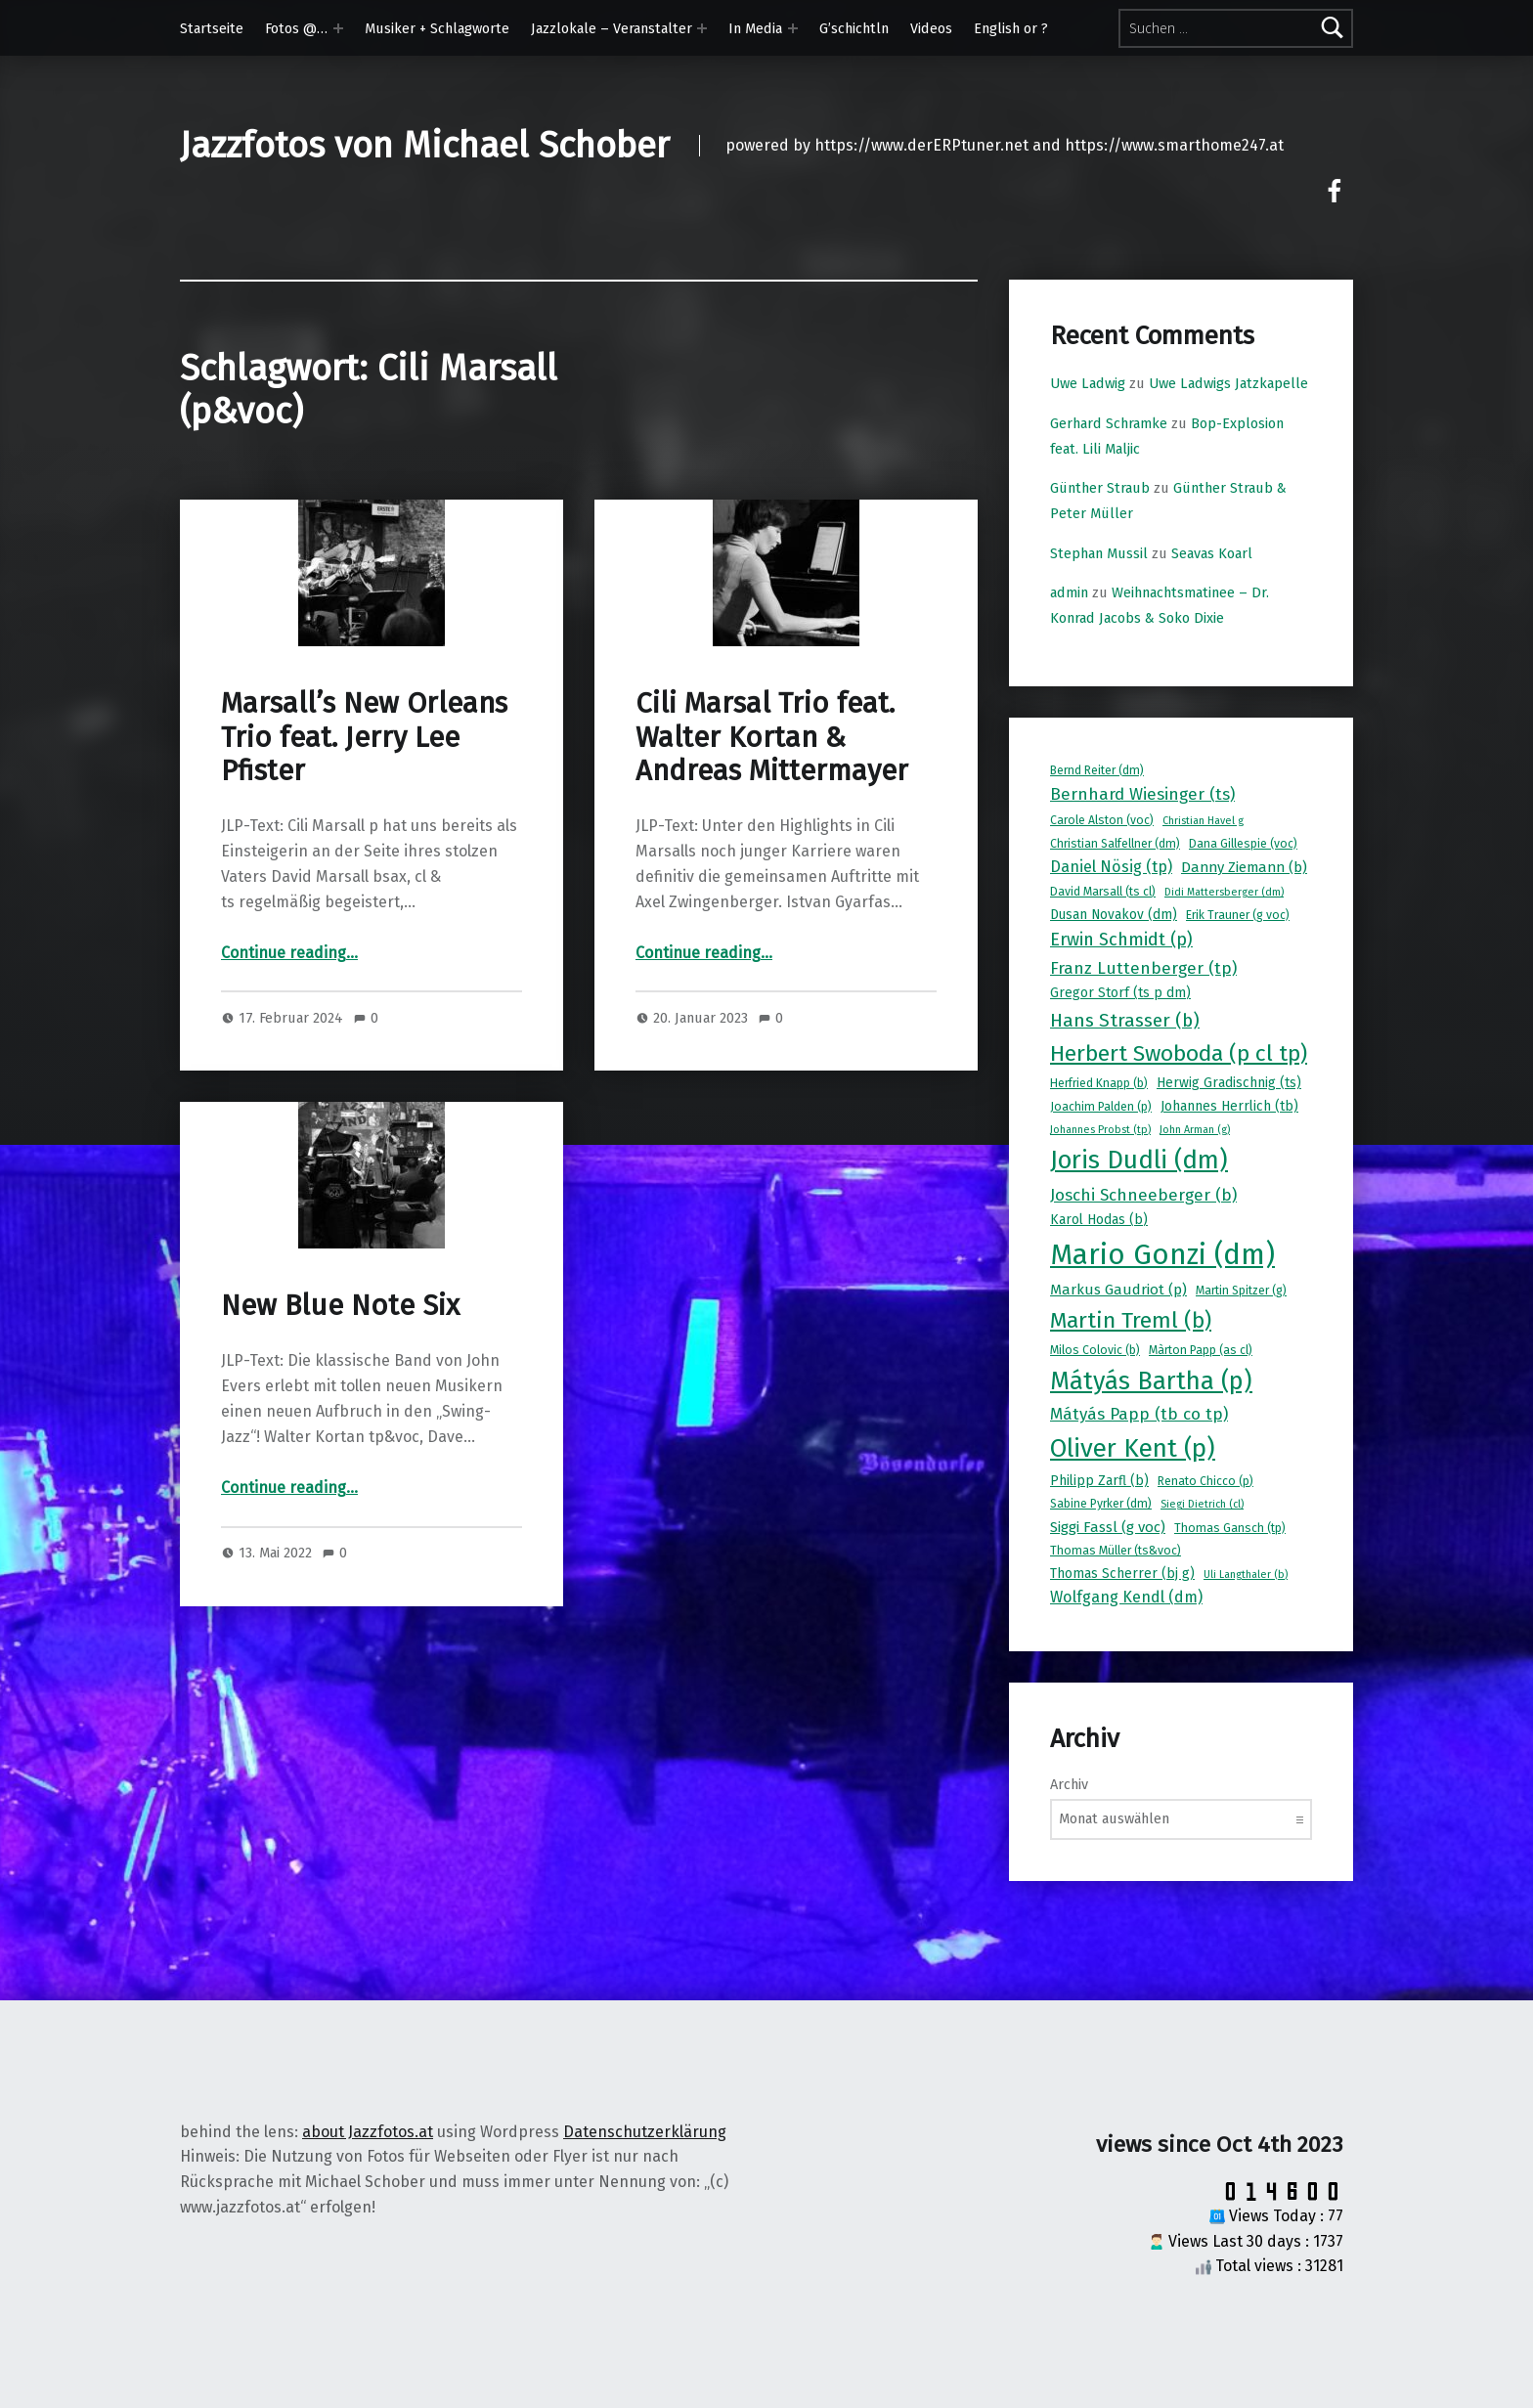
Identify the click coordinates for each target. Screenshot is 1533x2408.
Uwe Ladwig (1087, 383)
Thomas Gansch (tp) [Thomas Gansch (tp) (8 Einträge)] (1230, 1528)
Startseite (211, 28)
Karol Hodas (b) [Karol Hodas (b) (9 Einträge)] (1099, 1219)
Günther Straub (1100, 488)
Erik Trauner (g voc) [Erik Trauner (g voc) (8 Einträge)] (1238, 915)
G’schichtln (854, 28)
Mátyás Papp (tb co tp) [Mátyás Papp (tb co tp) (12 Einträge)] (1139, 1414)
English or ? (1011, 28)
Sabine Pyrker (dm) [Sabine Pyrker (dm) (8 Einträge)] (1101, 1503)
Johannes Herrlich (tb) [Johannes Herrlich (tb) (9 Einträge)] (1229, 1106)
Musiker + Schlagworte (437, 28)
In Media (755, 28)
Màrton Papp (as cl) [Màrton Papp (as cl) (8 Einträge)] (1200, 1350)
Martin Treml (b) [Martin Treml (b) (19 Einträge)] (1130, 1320)
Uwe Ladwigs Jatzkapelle (1228, 383)
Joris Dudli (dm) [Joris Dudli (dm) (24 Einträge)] (1139, 1160)
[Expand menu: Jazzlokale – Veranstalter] (702, 28)
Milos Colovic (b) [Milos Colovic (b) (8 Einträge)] (1095, 1350)
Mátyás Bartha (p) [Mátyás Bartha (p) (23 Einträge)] (1151, 1381)
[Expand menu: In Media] (793, 28)
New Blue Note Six (340, 1306)
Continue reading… (289, 952)
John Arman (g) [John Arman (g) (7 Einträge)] (1195, 1129)
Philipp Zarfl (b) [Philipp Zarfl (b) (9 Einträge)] (1099, 1480)
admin (1069, 592)
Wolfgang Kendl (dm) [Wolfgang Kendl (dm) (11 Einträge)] (1126, 1597)
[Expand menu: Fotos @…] (338, 28)
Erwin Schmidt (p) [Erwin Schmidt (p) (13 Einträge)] (1121, 939)
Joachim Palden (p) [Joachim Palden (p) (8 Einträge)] (1101, 1107)
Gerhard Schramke (1108, 423)
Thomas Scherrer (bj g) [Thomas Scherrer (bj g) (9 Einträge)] (1122, 1573)
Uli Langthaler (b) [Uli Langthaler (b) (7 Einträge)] (1246, 1574)
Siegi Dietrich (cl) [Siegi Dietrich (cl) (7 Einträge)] (1202, 1504)
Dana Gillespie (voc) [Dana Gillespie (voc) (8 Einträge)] (1243, 844)
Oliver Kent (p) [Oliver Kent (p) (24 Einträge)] (1132, 1448)
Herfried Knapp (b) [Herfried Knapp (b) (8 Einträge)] (1099, 1083)
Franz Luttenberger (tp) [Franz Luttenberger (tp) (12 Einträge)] (1143, 968)
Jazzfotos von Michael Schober (425, 145)
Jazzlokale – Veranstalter (611, 28)
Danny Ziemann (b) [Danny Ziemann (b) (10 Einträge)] (1244, 867)
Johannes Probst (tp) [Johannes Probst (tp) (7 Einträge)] (1100, 1129)
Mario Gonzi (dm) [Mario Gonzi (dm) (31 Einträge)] (1162, 1255)
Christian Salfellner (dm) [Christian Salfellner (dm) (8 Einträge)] (1115, 844)
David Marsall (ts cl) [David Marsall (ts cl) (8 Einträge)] (1103, 891)
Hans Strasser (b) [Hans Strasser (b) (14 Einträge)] (1125, 1020)
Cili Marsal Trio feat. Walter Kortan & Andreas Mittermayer (771, 737)
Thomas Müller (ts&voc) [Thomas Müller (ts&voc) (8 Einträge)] (1115, 1550)
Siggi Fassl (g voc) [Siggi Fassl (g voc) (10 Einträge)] (1107, 1527)
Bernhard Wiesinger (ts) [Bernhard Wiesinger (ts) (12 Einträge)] (1142, 794)
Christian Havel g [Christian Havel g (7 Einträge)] (1203, 820)
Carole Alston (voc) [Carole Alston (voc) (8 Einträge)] (1102, 820)
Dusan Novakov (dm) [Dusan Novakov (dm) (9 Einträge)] (1113, 914)
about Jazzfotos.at (367, 2132)
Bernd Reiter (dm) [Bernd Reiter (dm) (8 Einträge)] (1097, 770)
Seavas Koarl (1211, 553)
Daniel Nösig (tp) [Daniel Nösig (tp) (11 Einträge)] (1111, 866)
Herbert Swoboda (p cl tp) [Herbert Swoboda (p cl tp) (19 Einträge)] (1178, 1053)
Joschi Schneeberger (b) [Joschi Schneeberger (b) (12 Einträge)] (1143, 1195)
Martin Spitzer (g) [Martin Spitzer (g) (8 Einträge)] (1241, 1290)
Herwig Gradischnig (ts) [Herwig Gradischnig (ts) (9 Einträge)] (1229, 1082)
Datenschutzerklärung (644, 2132)
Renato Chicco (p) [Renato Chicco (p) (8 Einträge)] (1205, 1481)
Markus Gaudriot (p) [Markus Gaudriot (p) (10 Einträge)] (1118, 1289)
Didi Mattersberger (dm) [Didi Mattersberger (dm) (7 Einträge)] (1224, 892)
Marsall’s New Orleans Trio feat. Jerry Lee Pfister (364, 737)
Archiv (1069, 1784)
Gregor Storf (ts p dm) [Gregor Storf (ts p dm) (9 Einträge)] (1120, 993)
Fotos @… (296, 28)
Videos (931, 28)
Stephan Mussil (1099, 553)
